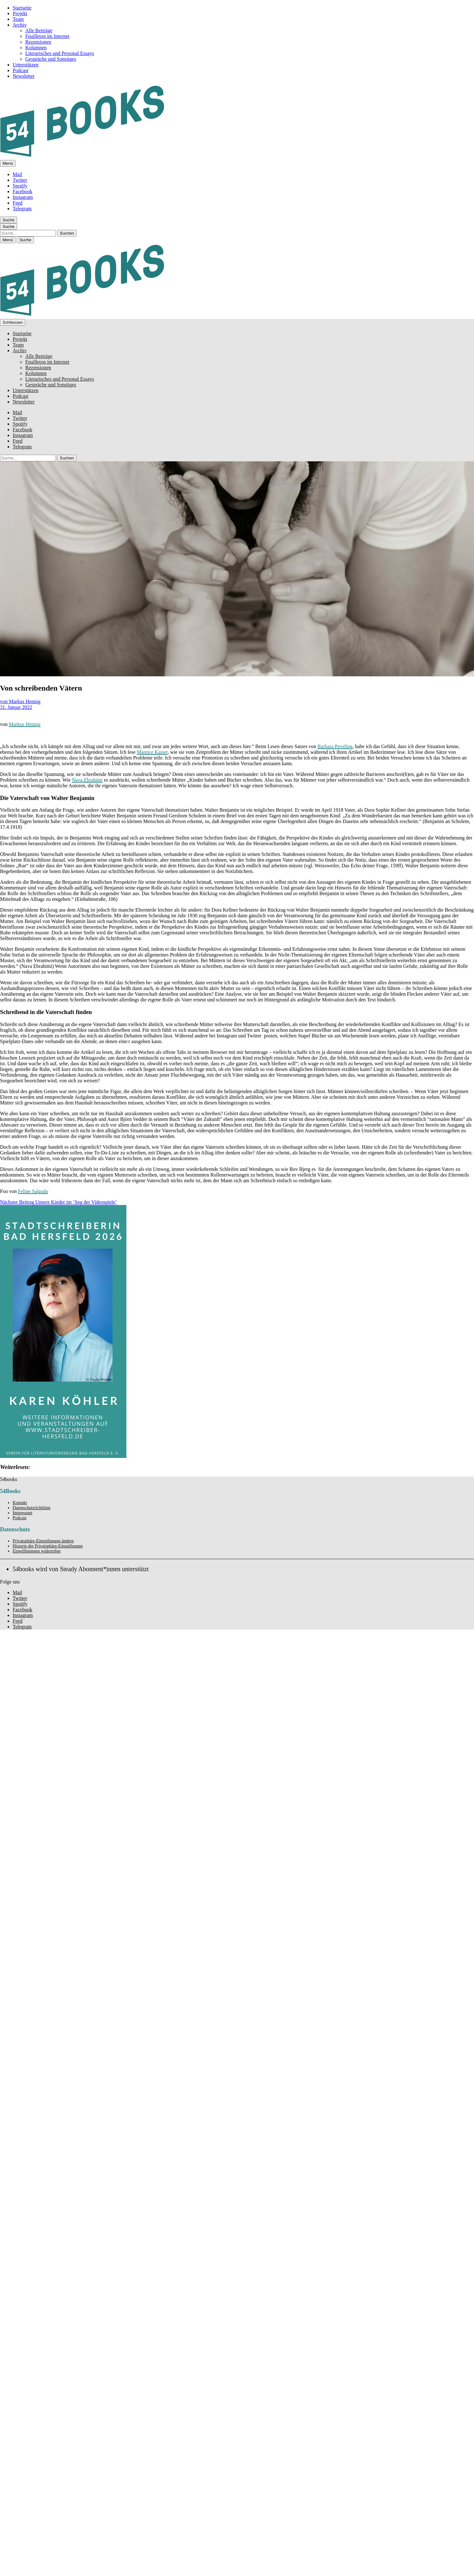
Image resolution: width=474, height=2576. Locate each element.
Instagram (23, 197)
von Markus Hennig (20, 701)
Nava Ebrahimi (87, 780)
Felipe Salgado (33, 1191)
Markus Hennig (24, 724)
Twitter (20, 180)
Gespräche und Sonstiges (50, 59)
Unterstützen (26, 64)
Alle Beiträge (38, 30)
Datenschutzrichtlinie (32, 1507)
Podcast (20, 70)
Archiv (20, 25)
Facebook (22, 191)
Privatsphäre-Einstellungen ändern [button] (43, 1541)
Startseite (22, 7)
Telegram (22, 208)
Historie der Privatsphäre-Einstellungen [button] (48, 1546)
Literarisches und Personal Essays (59, 53)
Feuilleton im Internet (47, 36)
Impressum (22, 1512)
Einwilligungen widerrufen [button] (36, 1551)
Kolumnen (36, 47)
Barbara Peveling (335, 746)
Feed (17, 203)
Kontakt (20, 1502)
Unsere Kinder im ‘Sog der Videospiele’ (58, 1202)
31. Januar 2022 (16, 707)
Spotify (20, 185)
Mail (17, 174)
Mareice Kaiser (152, 752)
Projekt (20, 13)
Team (18, 19)
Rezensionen (38, 42)
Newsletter (23, 76)
